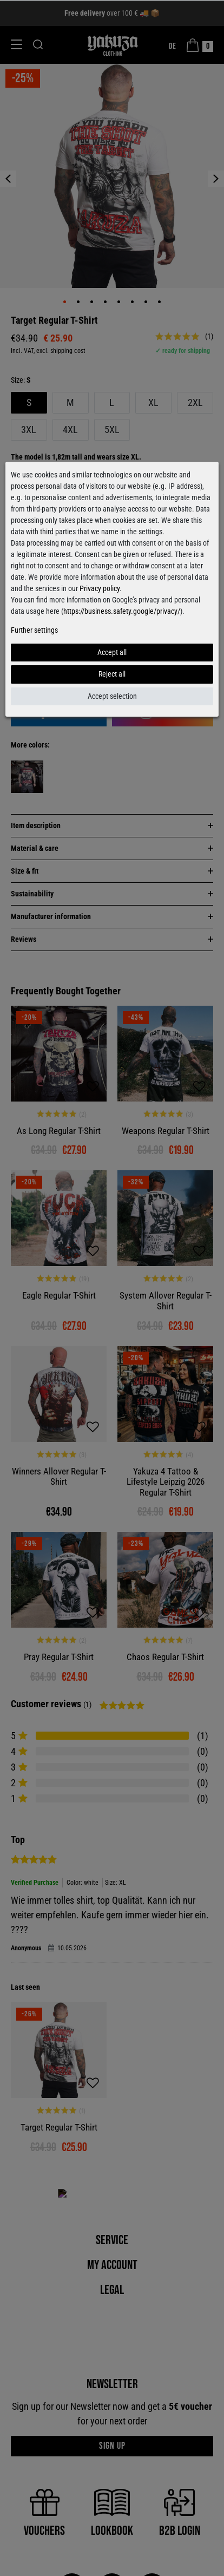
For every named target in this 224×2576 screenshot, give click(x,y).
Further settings (34, 630)
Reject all (112, 674)
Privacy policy (100, 588)
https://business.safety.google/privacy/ (121, 611)
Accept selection (112, 696)
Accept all (112, 652)
